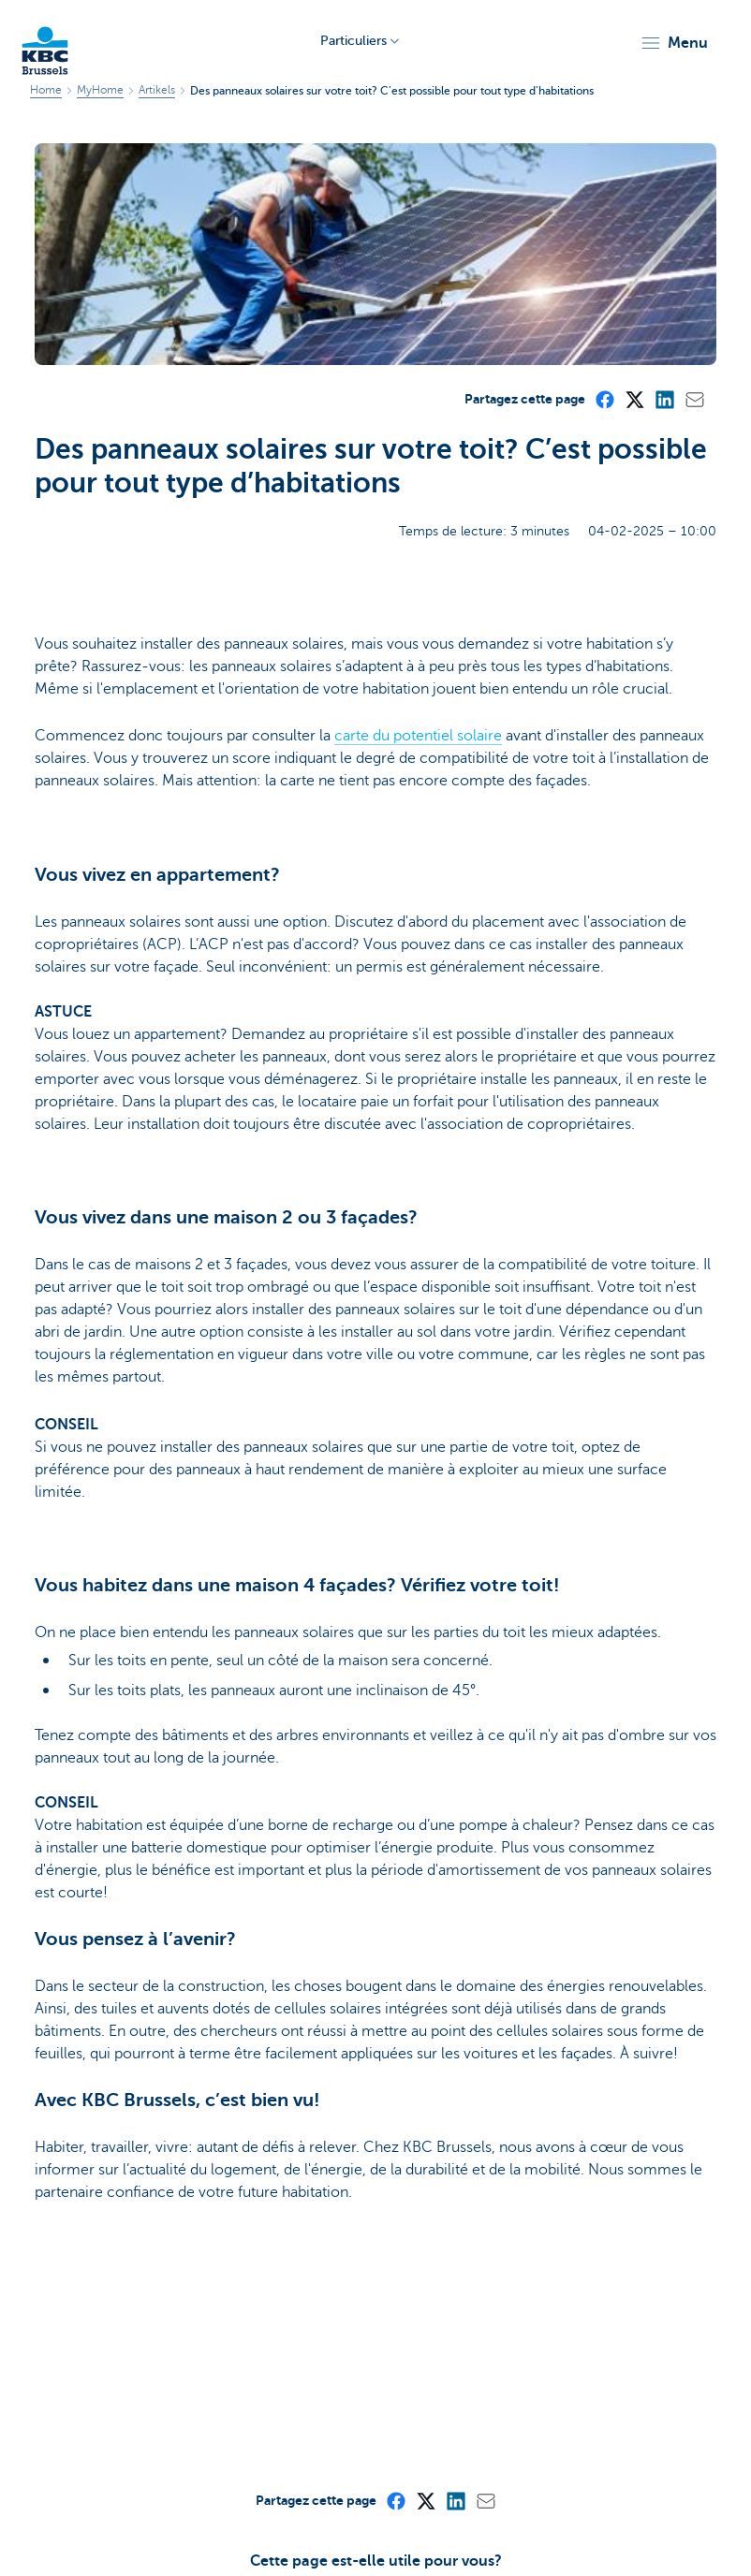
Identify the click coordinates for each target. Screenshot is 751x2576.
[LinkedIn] (664, 177)
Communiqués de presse (314, 2514)
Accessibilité (390, 2540)
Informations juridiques (83, 2540)
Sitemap (39, 2514)
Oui (340, 2385)
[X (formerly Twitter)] (634, 177)
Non (411, 2385)
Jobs (176, 2540)
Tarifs (415, 2514)
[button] (674, 43)
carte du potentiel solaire (418, 514)
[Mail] (694, 177)
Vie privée (470, 2514)
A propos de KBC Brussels (151, 2514)
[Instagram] (623, 2537)
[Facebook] (604, 177)
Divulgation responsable (272, 2540)
